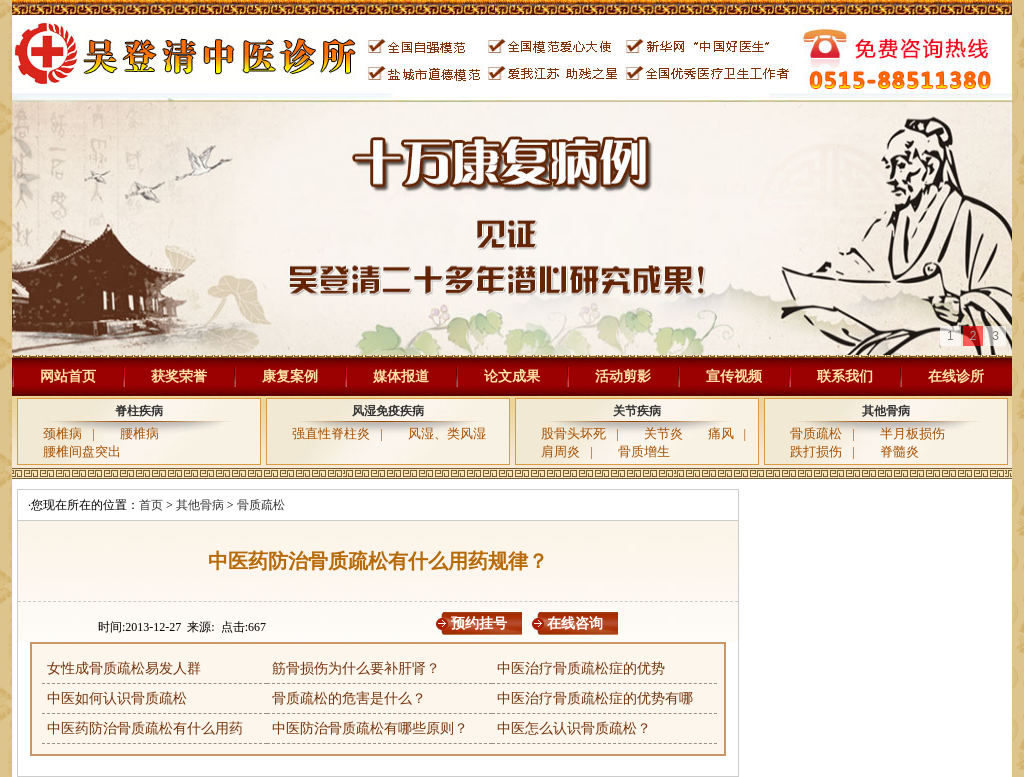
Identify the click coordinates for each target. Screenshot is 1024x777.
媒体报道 (401, 376)
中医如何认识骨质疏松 (117, 698)
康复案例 (290, 376)
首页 (151, 505)
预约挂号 (479, 623)
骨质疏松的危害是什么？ (349, 698)
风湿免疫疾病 (388, 411)
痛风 (721, 433)
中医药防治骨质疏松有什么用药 (145, 728)
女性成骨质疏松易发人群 (124, 668)
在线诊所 (956, 376)
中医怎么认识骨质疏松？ (574, 728)
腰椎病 (139, 433)
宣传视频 (734, 376)
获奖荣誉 (179, 376)
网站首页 (68, 376)
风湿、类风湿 (447, 433)
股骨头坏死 (573, 433)
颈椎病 (62, 433)
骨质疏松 (816, 433)
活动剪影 (623, 376)
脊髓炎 (899, 451)
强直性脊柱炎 (331, 433)
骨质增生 (644, 451)
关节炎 (663, 433)
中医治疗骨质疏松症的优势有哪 (595, 698)
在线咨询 (575, 623)
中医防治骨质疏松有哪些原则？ (370, 728)
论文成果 (512, 376)
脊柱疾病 (139, 411)
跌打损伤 (816, 451)
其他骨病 (886, 411)
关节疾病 (637, 411)
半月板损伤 (912, 433)
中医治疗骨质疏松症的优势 (581, 668)
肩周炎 (560, 451)
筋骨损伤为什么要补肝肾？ (356, 668)
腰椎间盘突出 (82, 451)
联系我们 (845, 376)
